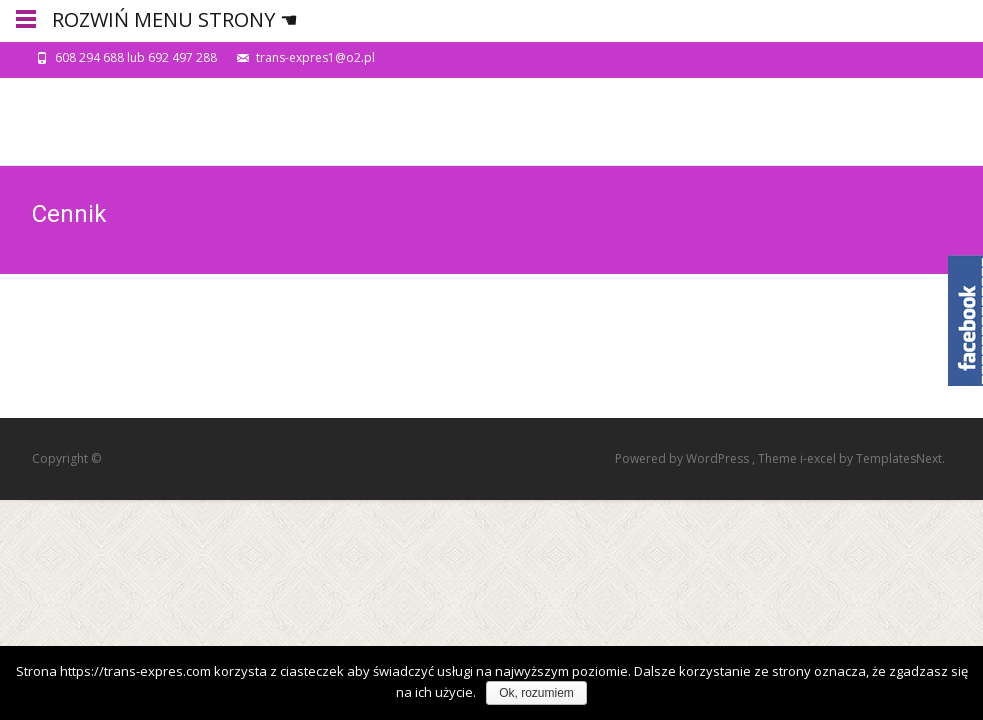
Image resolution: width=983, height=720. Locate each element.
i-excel (819, 458)
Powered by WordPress (683, 458)
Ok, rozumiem (536, 693)
